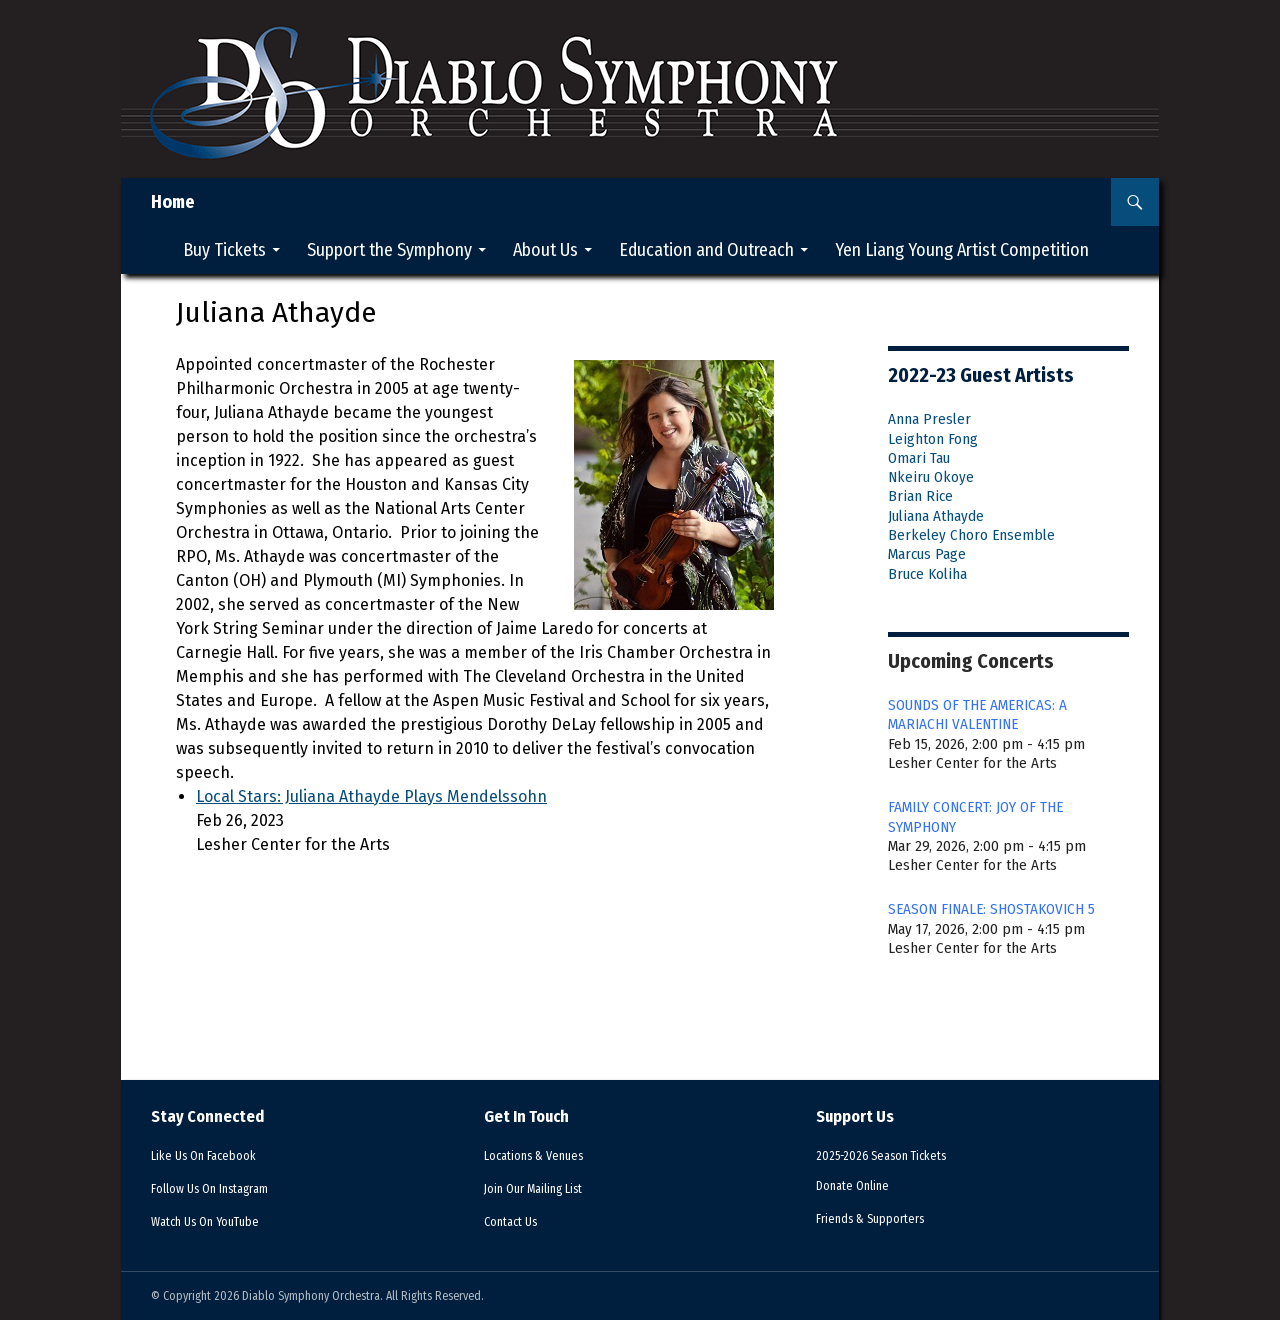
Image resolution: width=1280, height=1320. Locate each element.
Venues (545, 1155)
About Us (545, 250)
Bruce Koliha (927, 574)
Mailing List (547, 1188)
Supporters (884, 1218)
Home (173, 202)
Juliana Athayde (936, 516)
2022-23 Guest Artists (981, 375)
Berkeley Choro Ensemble (971, 535)
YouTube (217, 1221)
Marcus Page (927, 554)
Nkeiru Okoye (931, 477)
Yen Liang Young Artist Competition (962, 250)
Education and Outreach (706, 250)
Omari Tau (919, 458)
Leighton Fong (933, 439)
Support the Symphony (389, 250)
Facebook (216, 1155)
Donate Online (861, 1185)
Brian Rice (920, 496)
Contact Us (517, 1221)
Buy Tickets (224, 250)
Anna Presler (929, 419)
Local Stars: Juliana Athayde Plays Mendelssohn (371, 796)
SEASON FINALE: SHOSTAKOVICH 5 (991, 909)
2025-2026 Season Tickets (897, 1155)
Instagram (225, 1188)
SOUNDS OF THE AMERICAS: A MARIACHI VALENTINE (977, 714)
